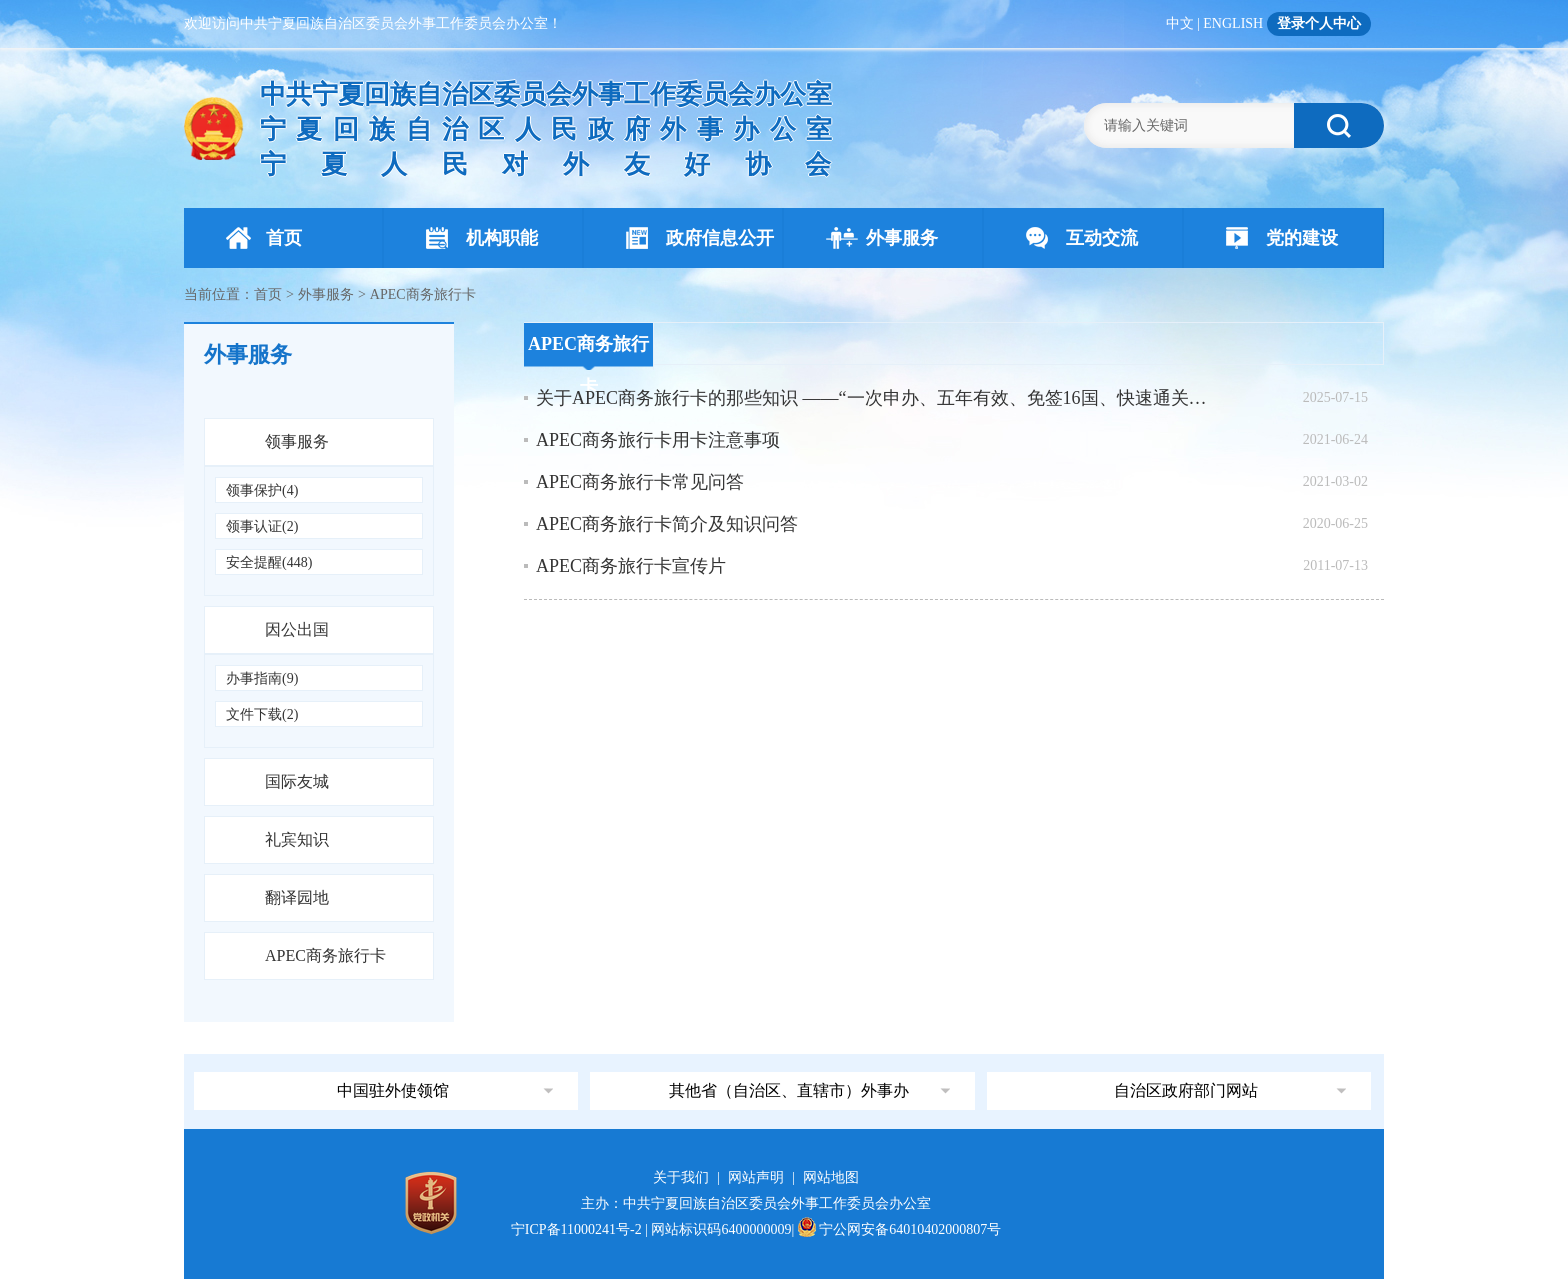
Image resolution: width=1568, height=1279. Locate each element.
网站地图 (831, 1177)
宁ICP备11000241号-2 (576, 1229)
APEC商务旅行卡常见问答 (640, 482)
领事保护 (262, 490)
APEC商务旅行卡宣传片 (631, 566)
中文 (1180, 23)
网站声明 (756, 1177)
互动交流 (1082, 238)
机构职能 (482, 238)
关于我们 (681, 1177)
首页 (264, 238)
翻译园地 (297, 897)
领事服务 (297, 441)
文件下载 (262, 714)
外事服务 (882, 238)
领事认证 (262, 526)
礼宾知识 (297, 839)
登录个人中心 (1319, 23)
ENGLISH (1233, 23)
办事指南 (262, 678)
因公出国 (297, 629)
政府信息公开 (700, 238)
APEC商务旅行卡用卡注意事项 (658, 440)
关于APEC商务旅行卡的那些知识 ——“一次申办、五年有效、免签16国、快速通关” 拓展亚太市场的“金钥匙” (874, 398)
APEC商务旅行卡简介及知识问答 (667, 524)
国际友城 (297, 781)
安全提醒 (269, 562)
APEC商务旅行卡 (325, 955)
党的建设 (1282, 238)
